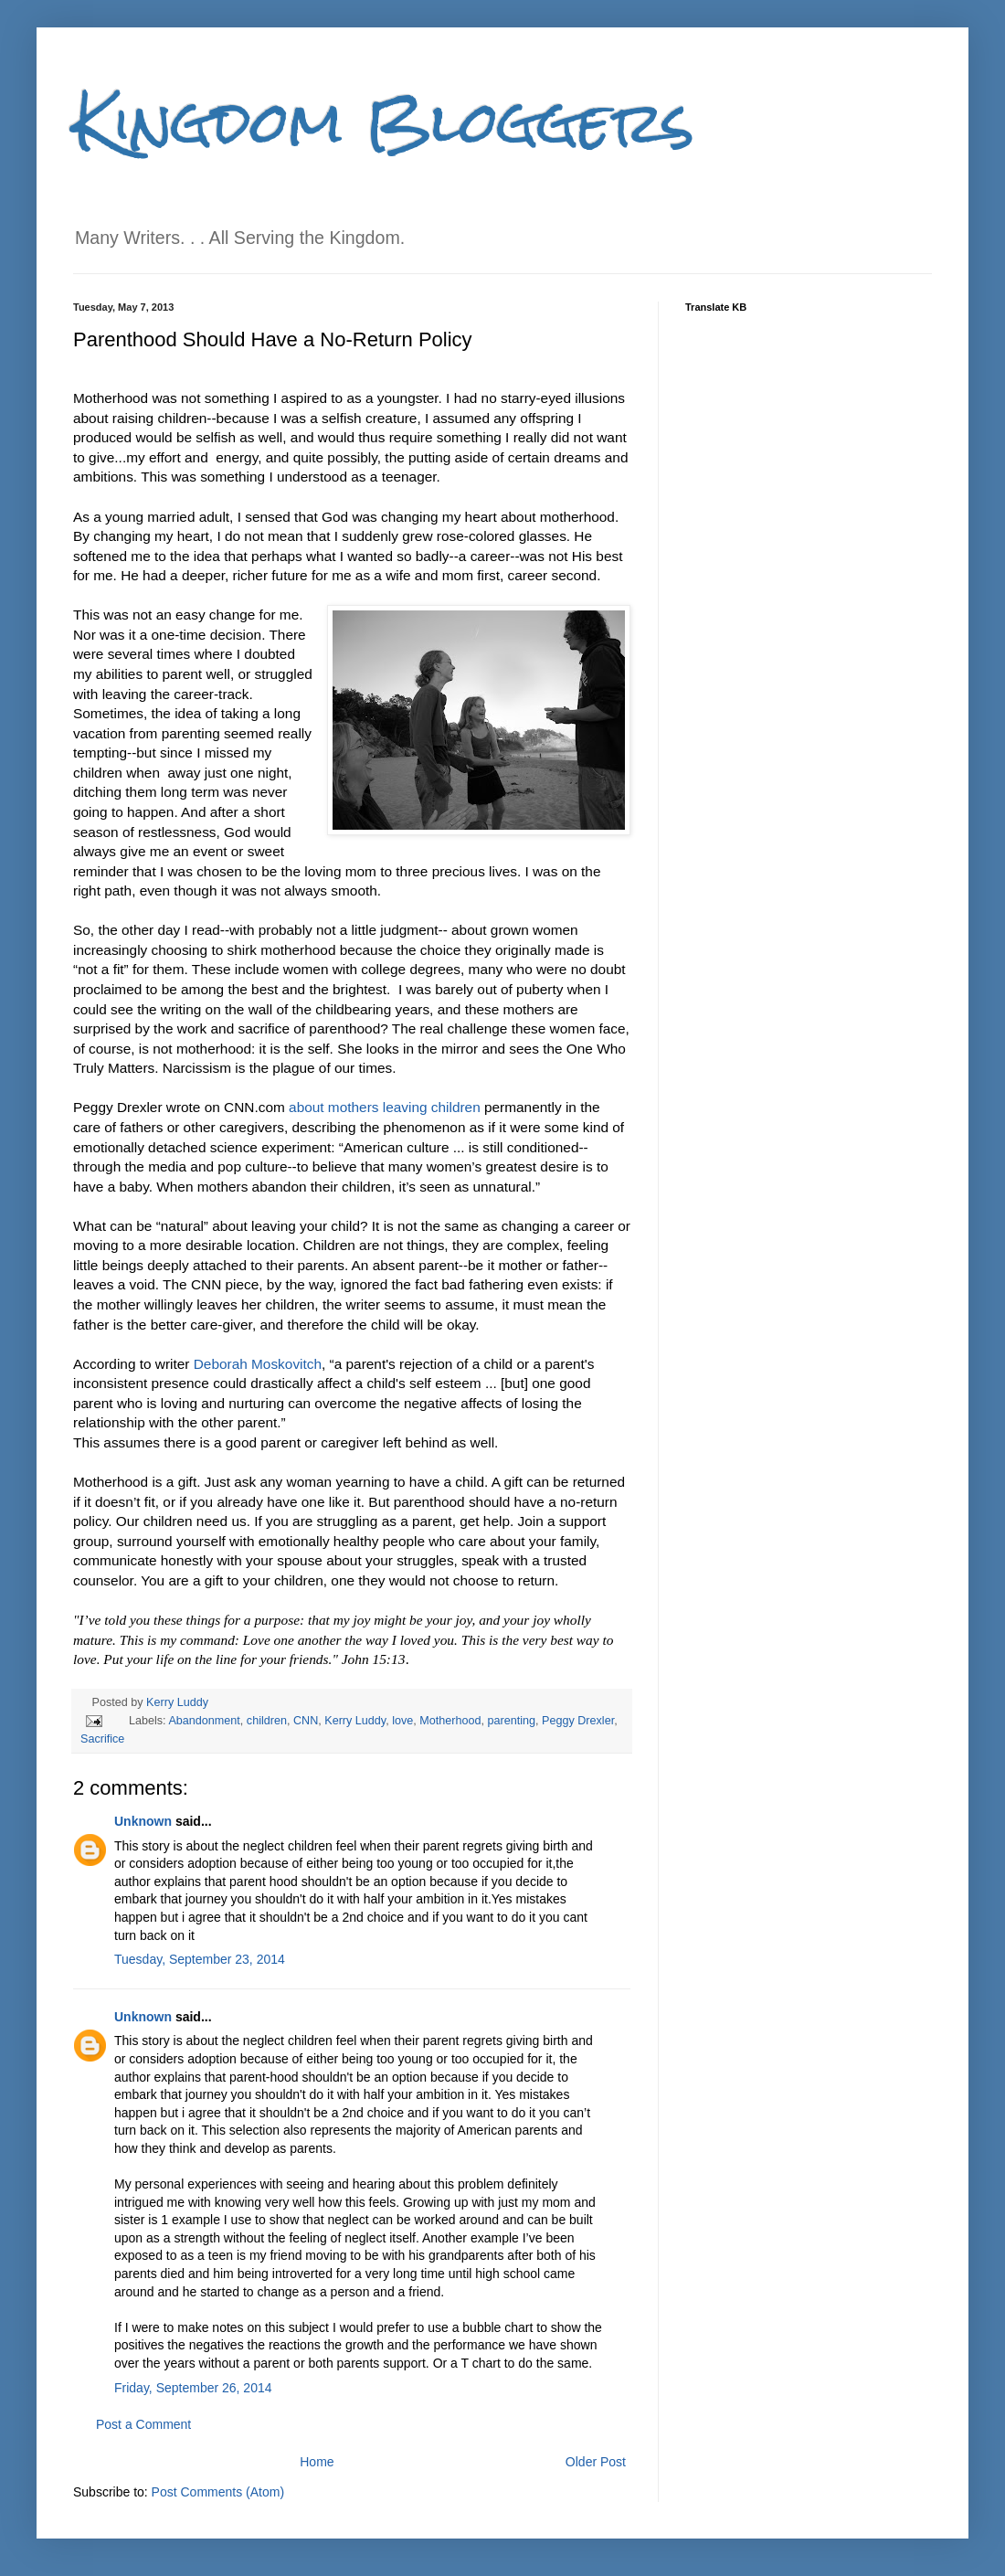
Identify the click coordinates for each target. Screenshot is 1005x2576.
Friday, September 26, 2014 (193, 2387)
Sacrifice (102, 1739)
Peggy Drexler (578, 1720)
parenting (512, 1720)
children (267, 1720)
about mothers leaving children (385, 1107)
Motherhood (450, 1720)
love (402, 1720)
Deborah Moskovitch (258, 1364)
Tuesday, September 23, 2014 (199, 1959)
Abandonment (203, 1720)
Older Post (596, 2461)
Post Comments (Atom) (218, 2492)
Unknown (143, 1821)
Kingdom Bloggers (383, 122)
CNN (305, 1720)
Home (316, 2461)
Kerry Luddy (177, 1702)
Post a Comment (143, 2424)
